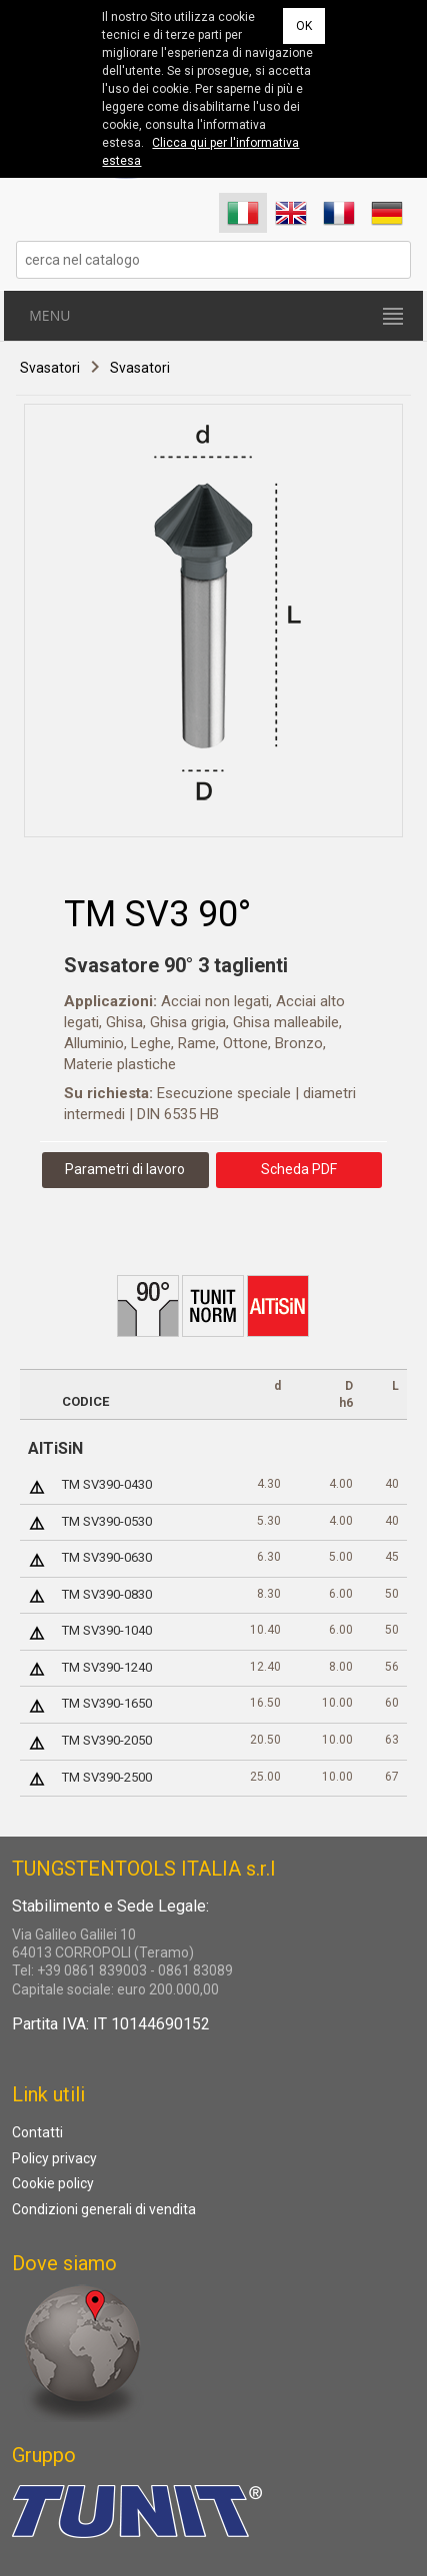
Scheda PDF (299, 1169)
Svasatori (50, 368)
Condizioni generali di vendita (104, 2209)
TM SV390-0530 (107, 1521)
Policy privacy (54, 2158)
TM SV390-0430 (107, 1484)
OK (304, 26)
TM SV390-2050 (107, 1740)
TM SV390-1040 (107, 1630)
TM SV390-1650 (107, 1703)
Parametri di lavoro (125, 1169)
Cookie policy (53, 2183)
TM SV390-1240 (107, 1667)
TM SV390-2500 (107, 1777)
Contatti (37, 2132)
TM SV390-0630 (107, 1557)
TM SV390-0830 (107, 1594)
